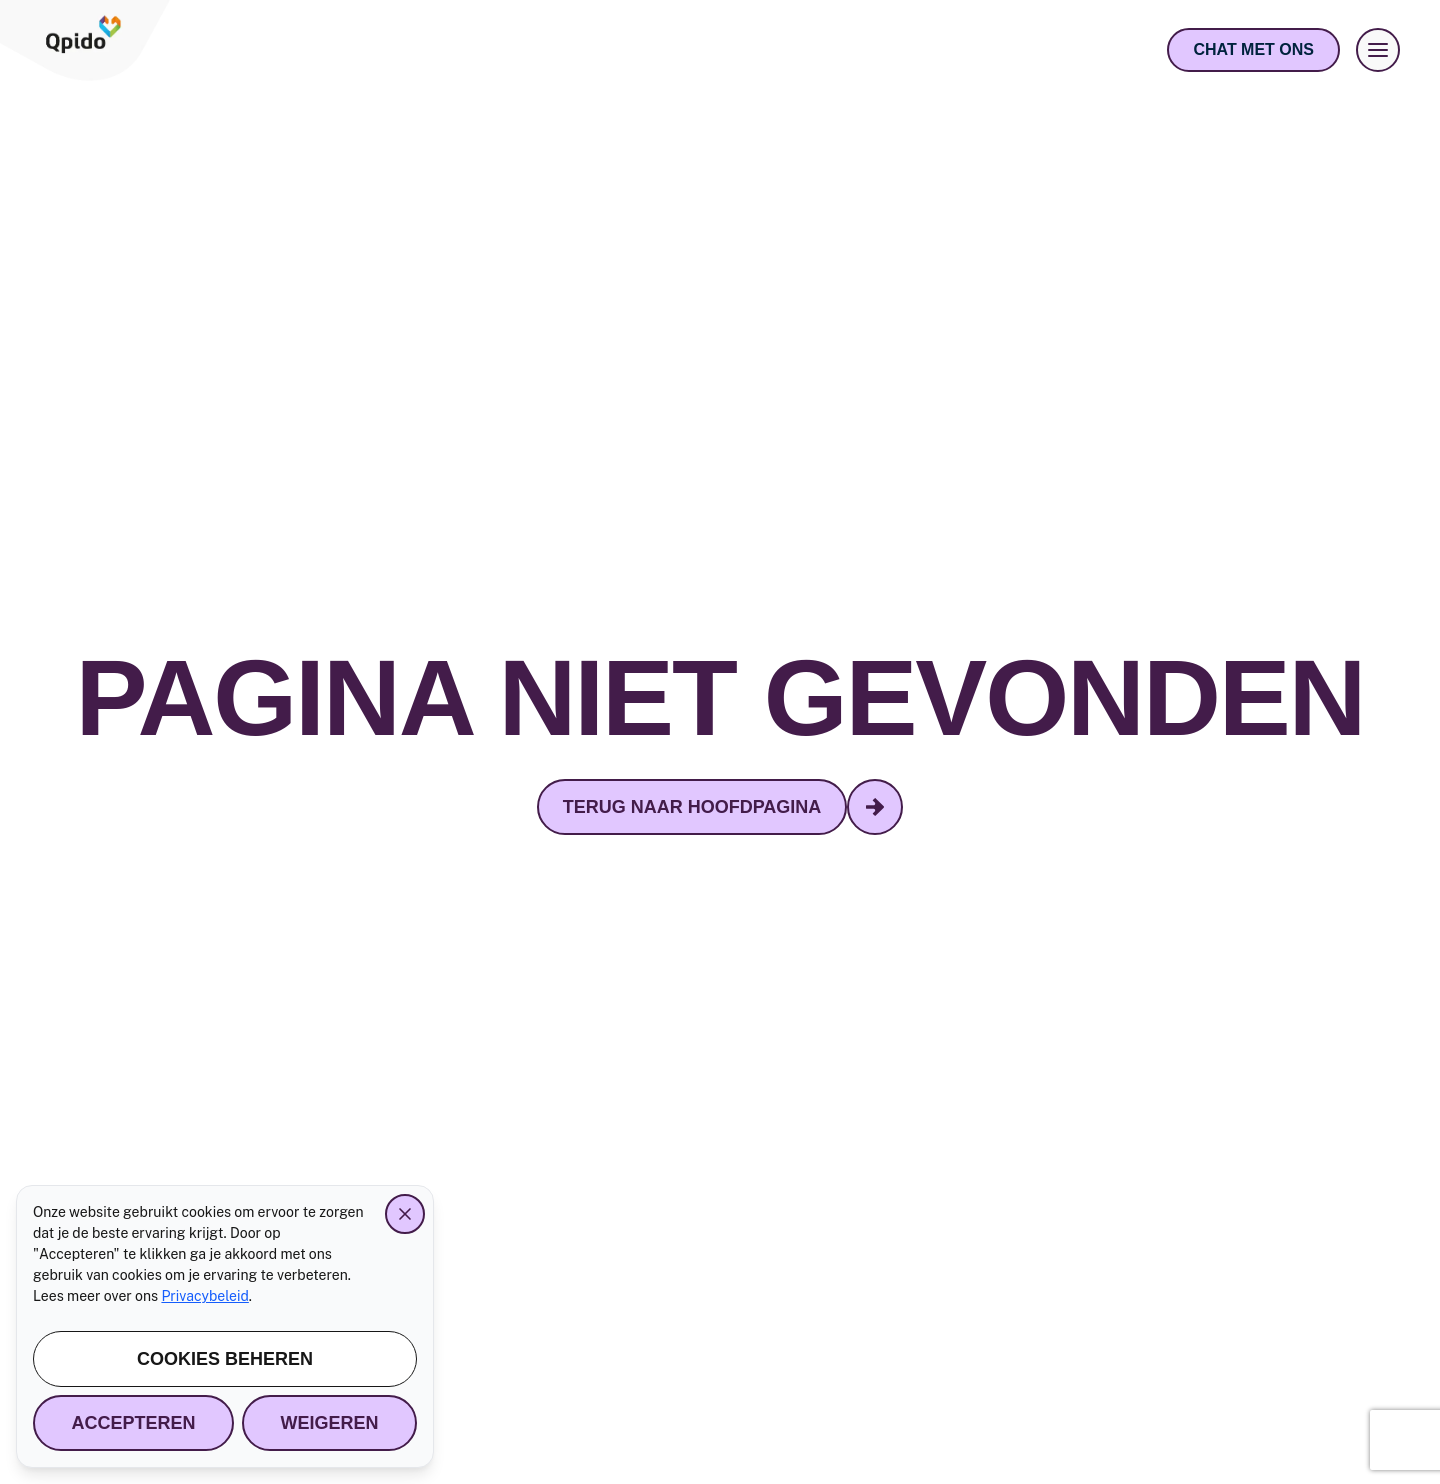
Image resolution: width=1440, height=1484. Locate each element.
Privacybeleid (204, 1296)
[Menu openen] (1378, 50)
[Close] (405, 1214)
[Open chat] (1253, 50)
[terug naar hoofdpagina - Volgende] (875, 807)
